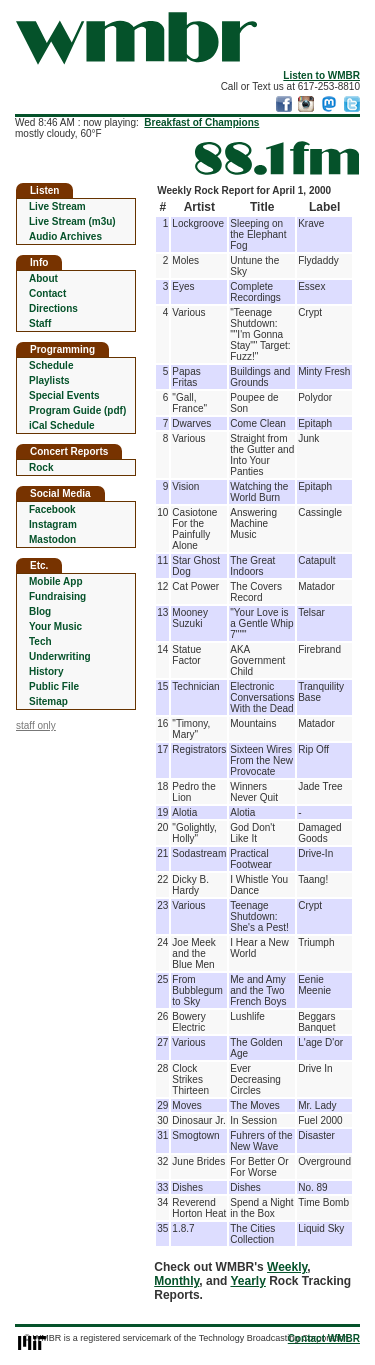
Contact (47, 293)
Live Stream (57, 206)
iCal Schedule (62, 425)
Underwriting (60, 656)
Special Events (64, 395)
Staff (40, 323)
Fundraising (57, 596)
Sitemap (48, 701)
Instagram (53, 524)
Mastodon (52, 539)
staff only (36, 725)
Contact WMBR (324, 1338)
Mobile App (56, 581)
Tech (40, 641)
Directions (53, 308)
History (46, 671)
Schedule (51, 365)
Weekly (287, 1267)
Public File (54, 686)
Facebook (52, 509)
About (43, 278)
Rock (41, 467)
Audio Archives (65, 236)
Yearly (247, 1281)
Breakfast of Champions (201, 122)
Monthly (176, 1281)
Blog (40, 611)
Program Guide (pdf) (77, 410)
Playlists (49, 380)
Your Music (55, 626)
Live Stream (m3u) (72, 221)
